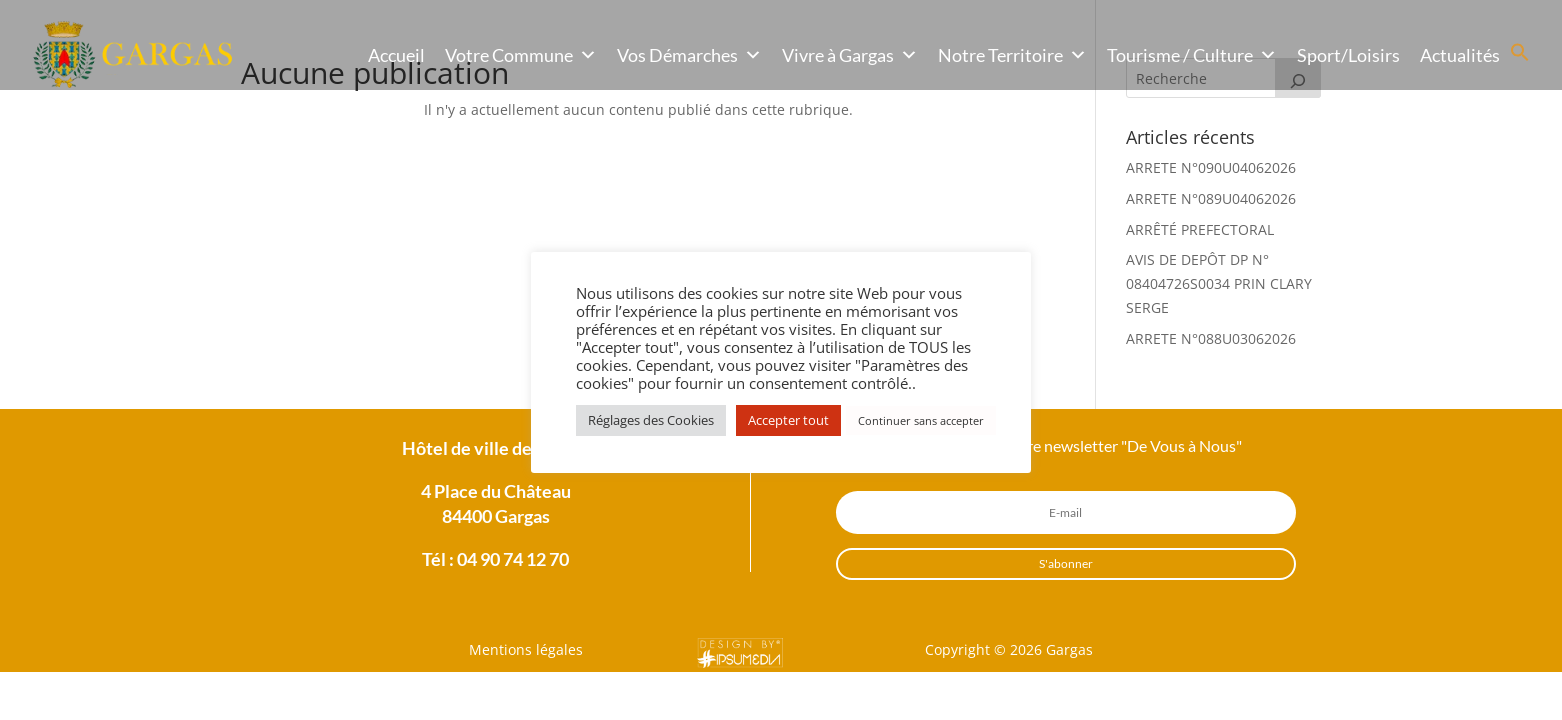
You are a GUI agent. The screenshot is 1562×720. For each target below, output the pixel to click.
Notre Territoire (1012, 55)
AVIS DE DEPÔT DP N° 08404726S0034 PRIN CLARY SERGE (1219, 283)
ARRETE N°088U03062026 (1211, 338)
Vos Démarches (689, 55)
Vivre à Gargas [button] (850, 55)
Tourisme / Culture (1192, 55)
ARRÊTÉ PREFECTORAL (1200, 229)
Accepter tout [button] (788, 420)
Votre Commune (521, 55)
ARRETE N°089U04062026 (1211, 198)
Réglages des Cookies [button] (651, 420)
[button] (1520, 56)
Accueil (396, 55)
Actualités (1460, 55)
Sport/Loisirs (1348, 55)
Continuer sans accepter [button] (921, 420)
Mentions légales (526, 649)
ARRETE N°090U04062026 (1211, 167)
